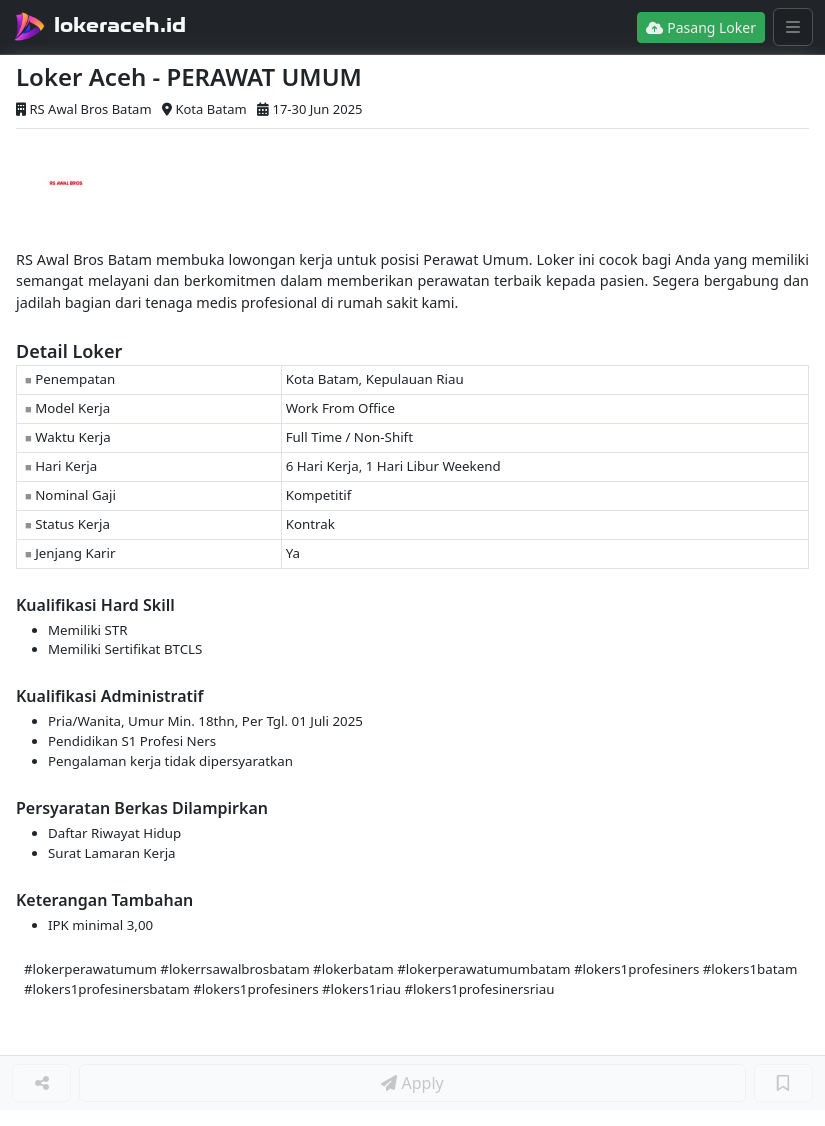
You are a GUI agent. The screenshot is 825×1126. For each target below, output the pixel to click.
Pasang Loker (701, 27)
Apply (412, 1083)
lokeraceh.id (120, 25)
